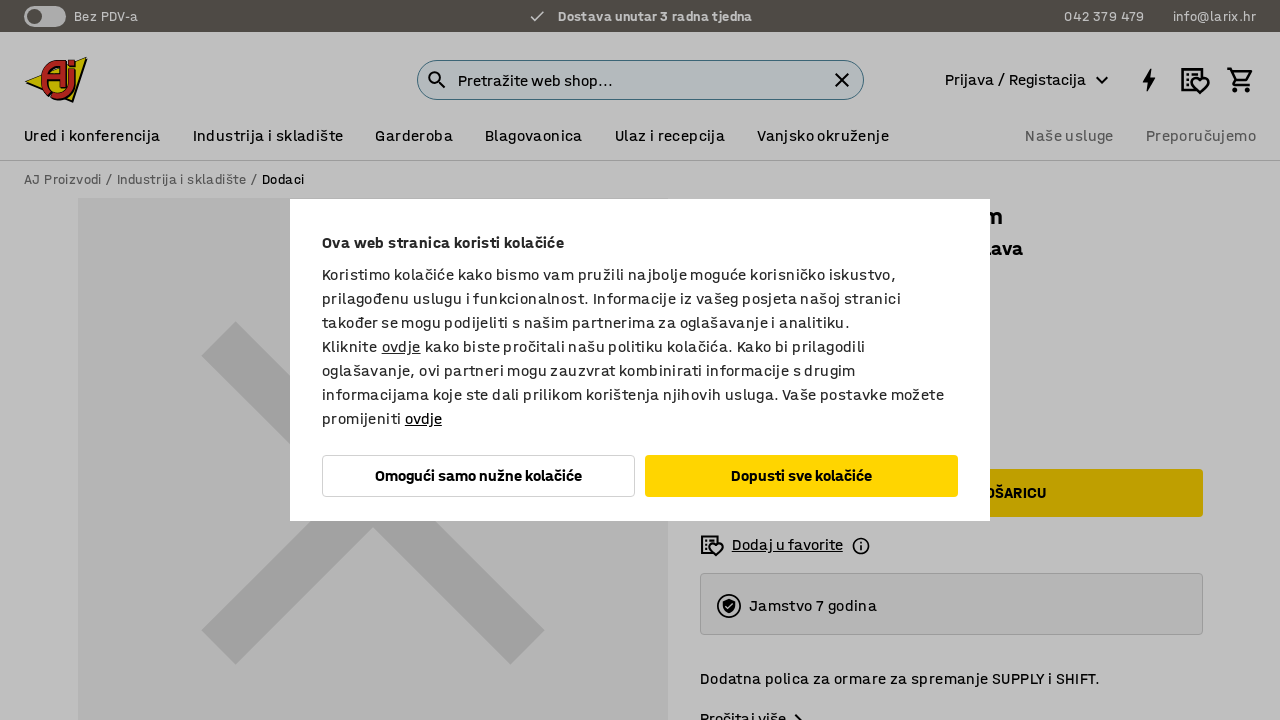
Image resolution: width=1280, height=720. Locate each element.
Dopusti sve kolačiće (801, 475)
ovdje (401, 346)
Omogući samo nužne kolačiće (478, 475)
